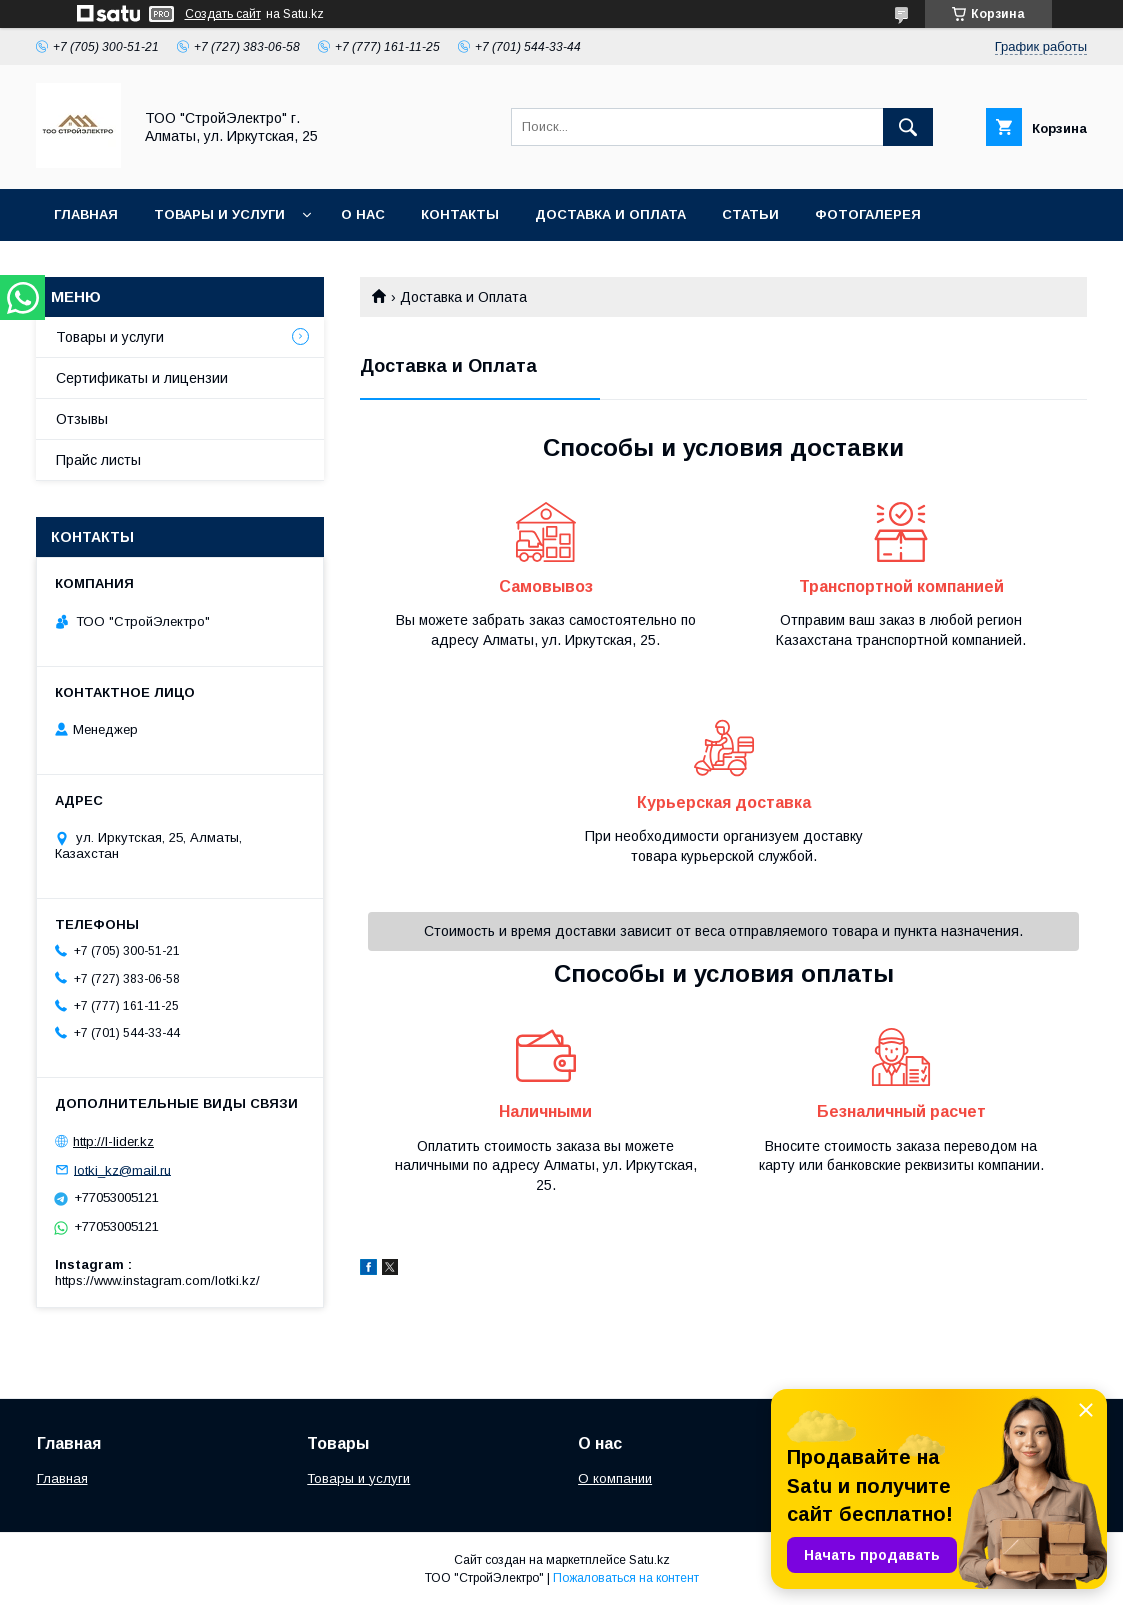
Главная (86, 214)
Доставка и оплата (610, 214)
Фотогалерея (868, 214)
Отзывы (82, 419)
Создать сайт (223, 14)
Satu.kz (649, 1560)
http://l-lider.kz (113, 1141)
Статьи (750, 214)
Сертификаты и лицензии (142, 378)
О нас (363, 214)
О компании (615, 1478)
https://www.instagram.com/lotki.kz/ (157, 1280)
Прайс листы (98, 460)
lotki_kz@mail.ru (122, 1169)
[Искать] (908, 127)
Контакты (460, 214)
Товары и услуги (219, 214)
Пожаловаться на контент (626, 1578)
